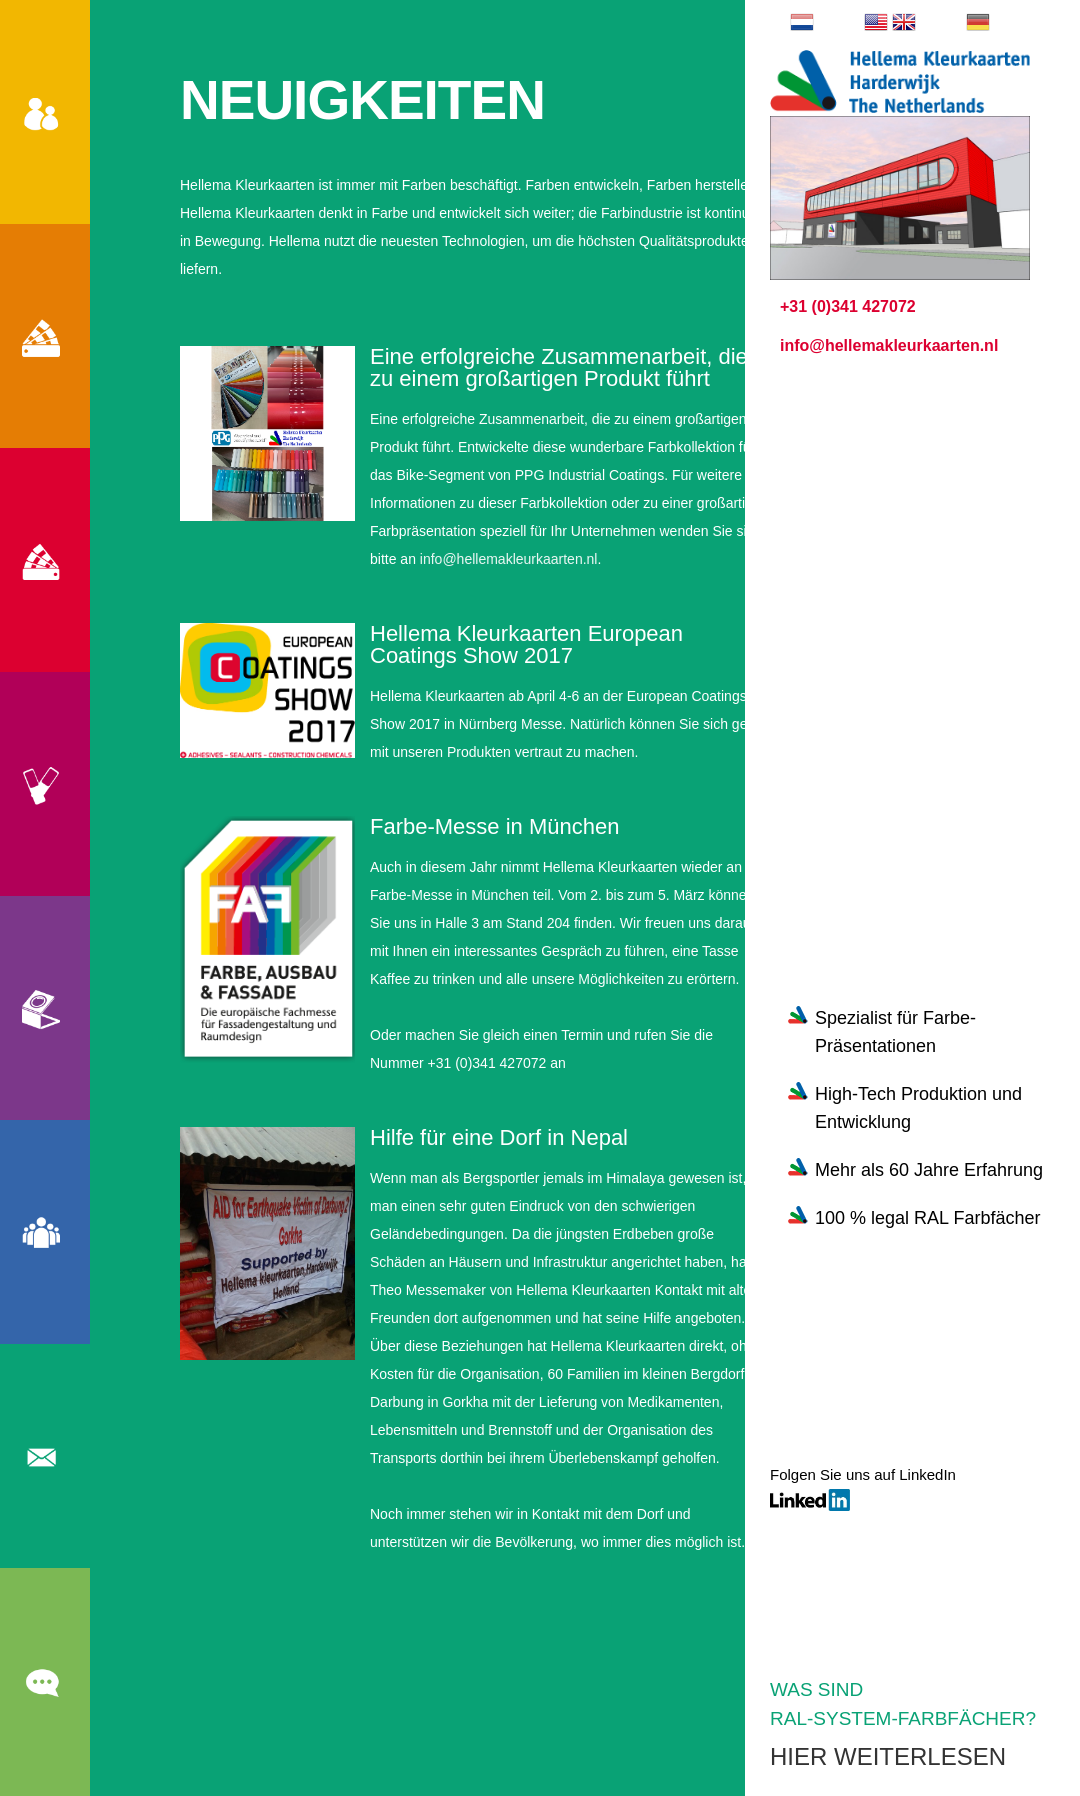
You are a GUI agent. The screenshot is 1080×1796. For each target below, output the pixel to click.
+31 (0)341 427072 (848, 306)
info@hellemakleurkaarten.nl (509, 559)
